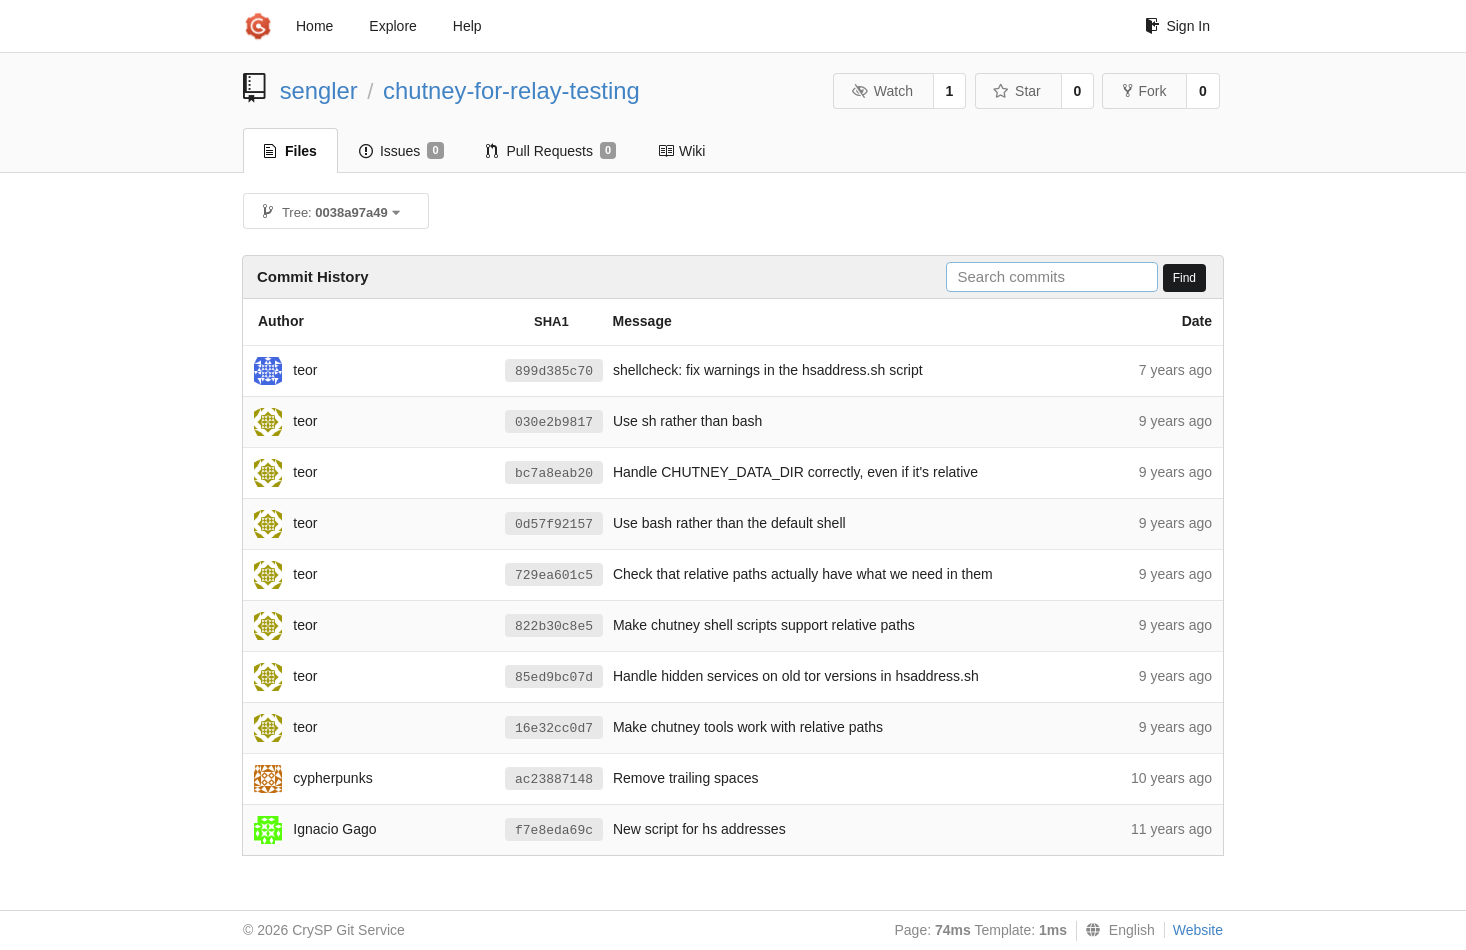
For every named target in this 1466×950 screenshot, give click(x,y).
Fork (1144, 91)
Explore (392, 26)
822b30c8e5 (554, 626)
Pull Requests (551, 151)
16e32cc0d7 (554, 728)
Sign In (1177, 26)
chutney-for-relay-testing (511, 90)
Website (1198, 930)
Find (1184, 278)
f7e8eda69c (554, 830)
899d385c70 (554, 371)
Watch (882, 91)
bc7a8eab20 (554, 473)
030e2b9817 (554, 422)
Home (314, 26)
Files (290, 151)
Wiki (681, 151)
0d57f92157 (554, 524)
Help (467, 26)
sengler (319, 90)
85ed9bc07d (554, 677)
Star (1017, 91)
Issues (401, 151)
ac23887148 (554, 779)
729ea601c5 (554, 575)
